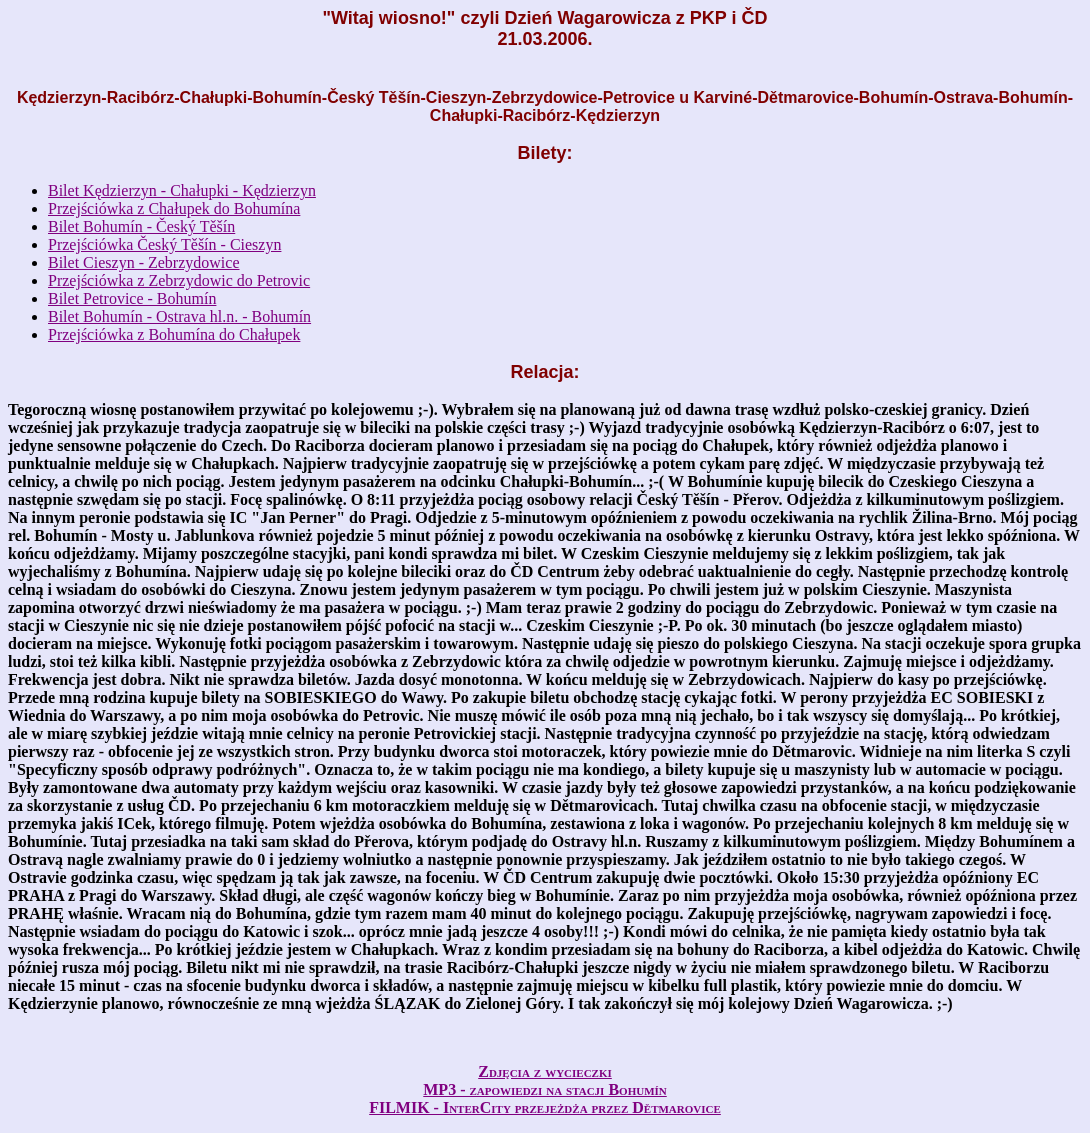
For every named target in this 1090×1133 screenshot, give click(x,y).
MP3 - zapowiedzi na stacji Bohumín (544, 1089)
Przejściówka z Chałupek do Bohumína (174, 208)
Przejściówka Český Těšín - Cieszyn (164, 244)
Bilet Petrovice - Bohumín (132, 298)
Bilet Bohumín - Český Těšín (141, 226)
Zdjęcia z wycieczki (545, 1071)
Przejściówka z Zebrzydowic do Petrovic (179, 280)
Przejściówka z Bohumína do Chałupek (174, 334)
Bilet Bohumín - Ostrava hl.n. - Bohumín (179, 316)
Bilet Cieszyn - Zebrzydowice (144, 262)
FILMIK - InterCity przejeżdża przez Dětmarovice (545, 1107)
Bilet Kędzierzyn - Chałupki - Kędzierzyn (182, 190)
